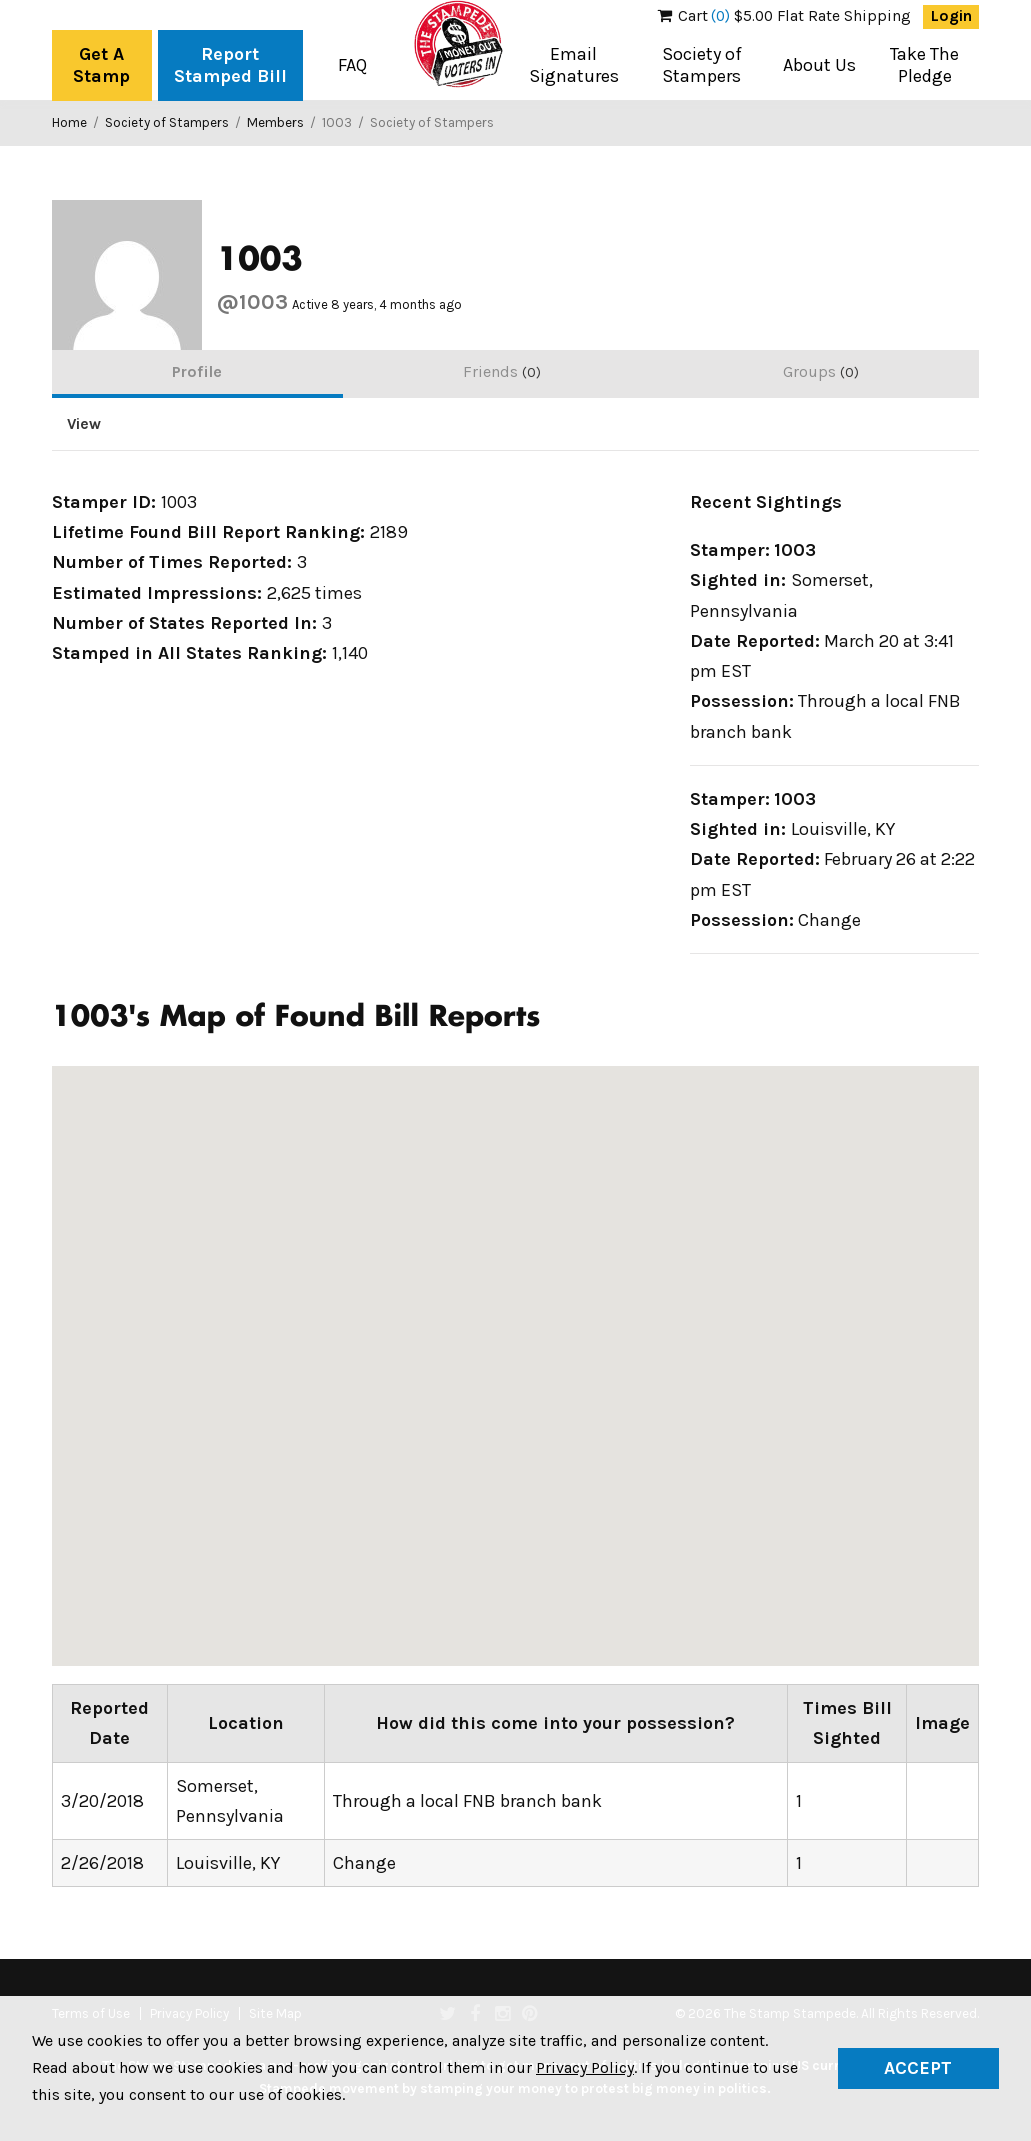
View (84, 424)
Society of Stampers (702, 65)
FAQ (352, 65)
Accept (918, 2068)
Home (69, 122)
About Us (819, 65)
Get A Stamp (101, 65)
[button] (628, 1343)
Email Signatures (574, 65)
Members (275, 122)
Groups (821, 371)
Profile (197, 371)
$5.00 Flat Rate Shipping (784, 16)
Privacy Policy (585, 2067)
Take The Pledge (924, 65)
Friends (502, 371)
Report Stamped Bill (230, 65)
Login (951, 16)
